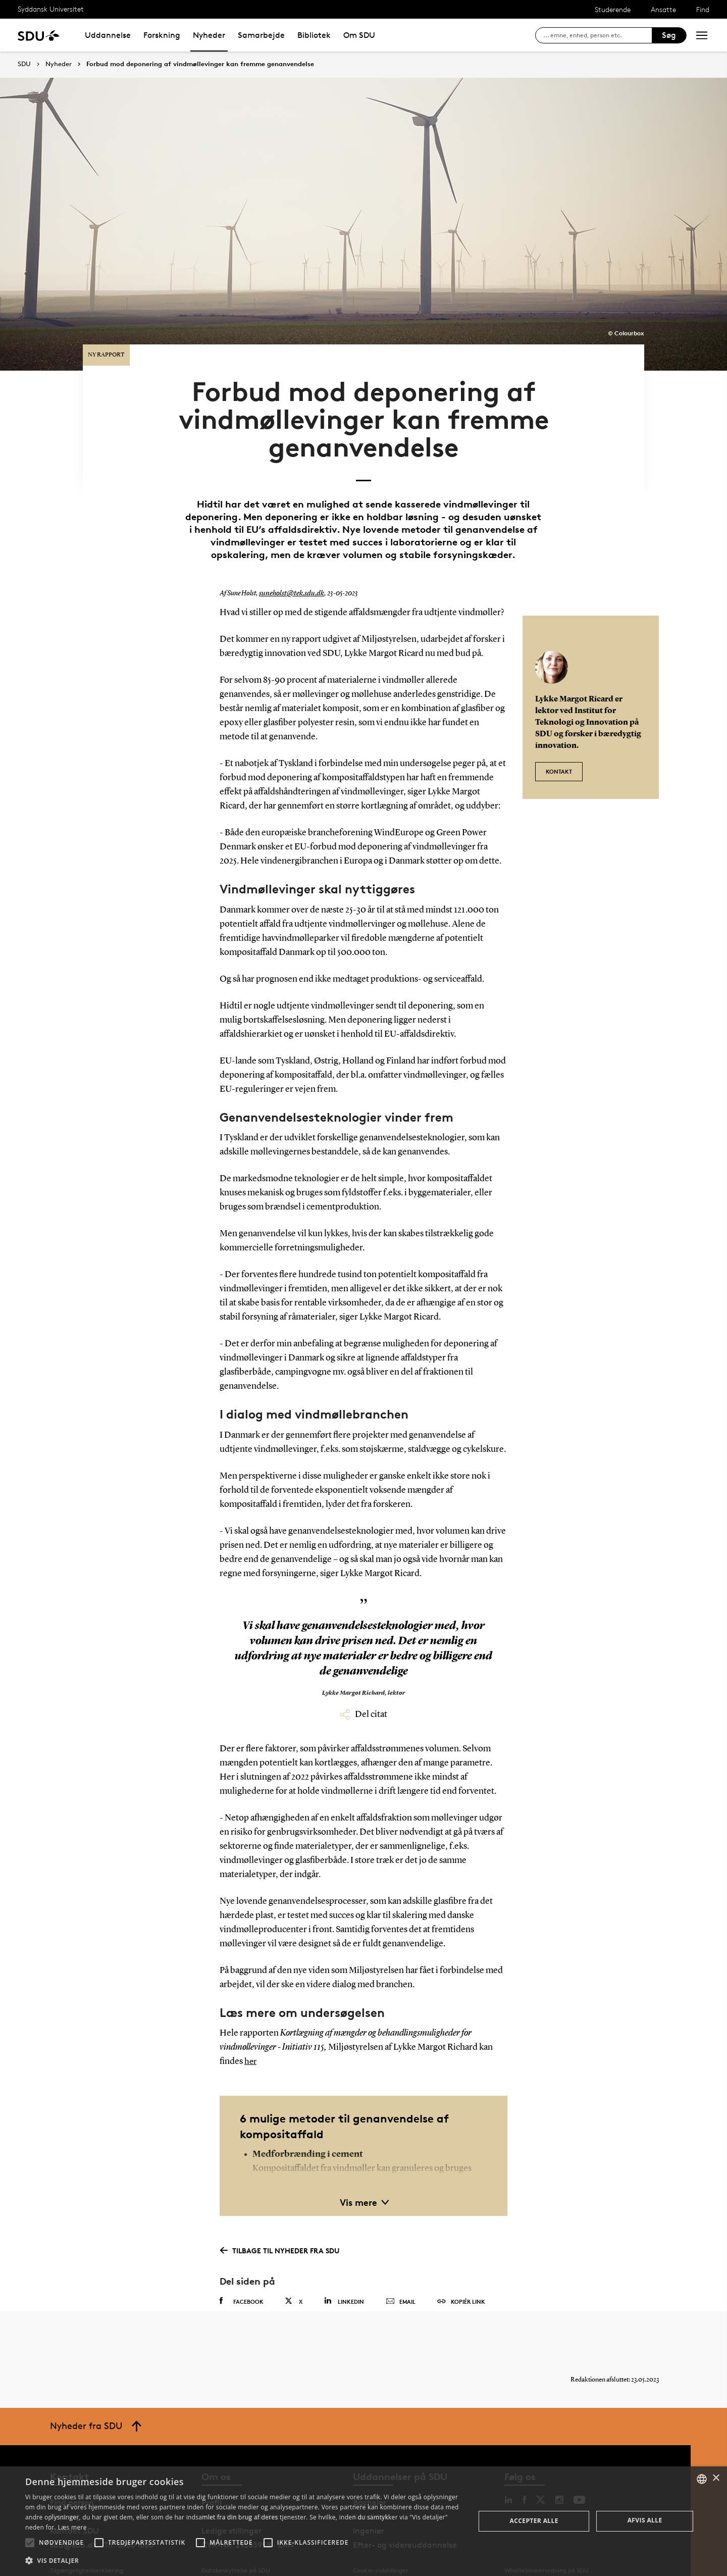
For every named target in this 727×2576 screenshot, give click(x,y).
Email (401, 2280)
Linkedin (344, 2279)
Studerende (613, 9)
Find (702, 9)
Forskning (161, 35)
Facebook (242, 2280)
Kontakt (559, 745)
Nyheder (209, 35)
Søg (669, 35)
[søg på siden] (597, 35)
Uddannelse (108, 35)
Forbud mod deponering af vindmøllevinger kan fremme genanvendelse (200, 64)
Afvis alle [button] (645, 2520)
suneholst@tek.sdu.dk (289, 572)
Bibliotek (314, 35)
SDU (24, 64)
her (250, 2040)
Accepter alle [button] (534, 2520)
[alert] (363, 2521)
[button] (30, 2543)
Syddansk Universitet (51, 9)
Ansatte (663, 9)
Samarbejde (261, 35)
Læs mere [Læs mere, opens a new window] (72, 2527)
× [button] (715, 2478)
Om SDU (359, 35)
